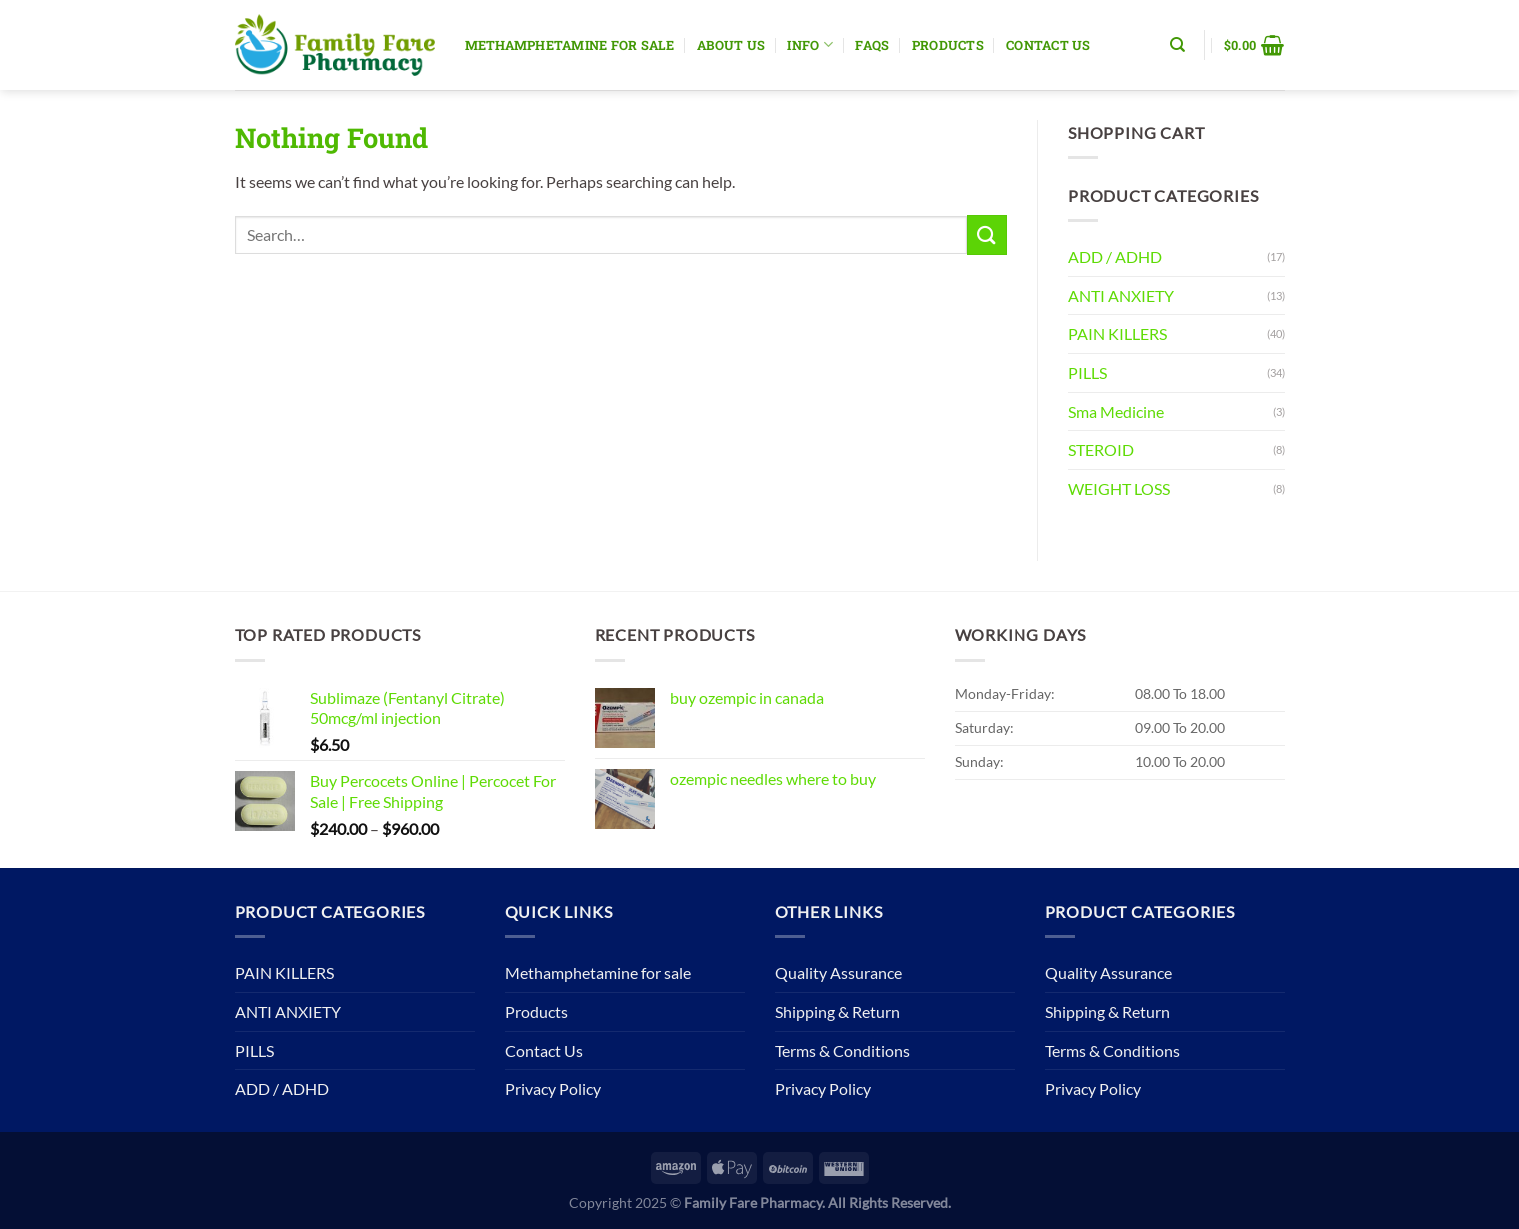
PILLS (1087, 372)
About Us (731, 45)
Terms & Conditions (842, 1050)
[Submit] (987, 234)
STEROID (1101, 449)
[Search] (1177, 45)
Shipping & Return (837, 1011)
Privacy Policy (553, 1088)
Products (948, 45)
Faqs (872, 45)
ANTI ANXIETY (1121, 295)
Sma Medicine (1116, 411)
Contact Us (1048, 45)
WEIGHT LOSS (1119, 488)
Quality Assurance (838, 972)
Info (809, 44)
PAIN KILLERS (1117, 333)
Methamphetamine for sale (570, 45)
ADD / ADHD (1115, 256)
